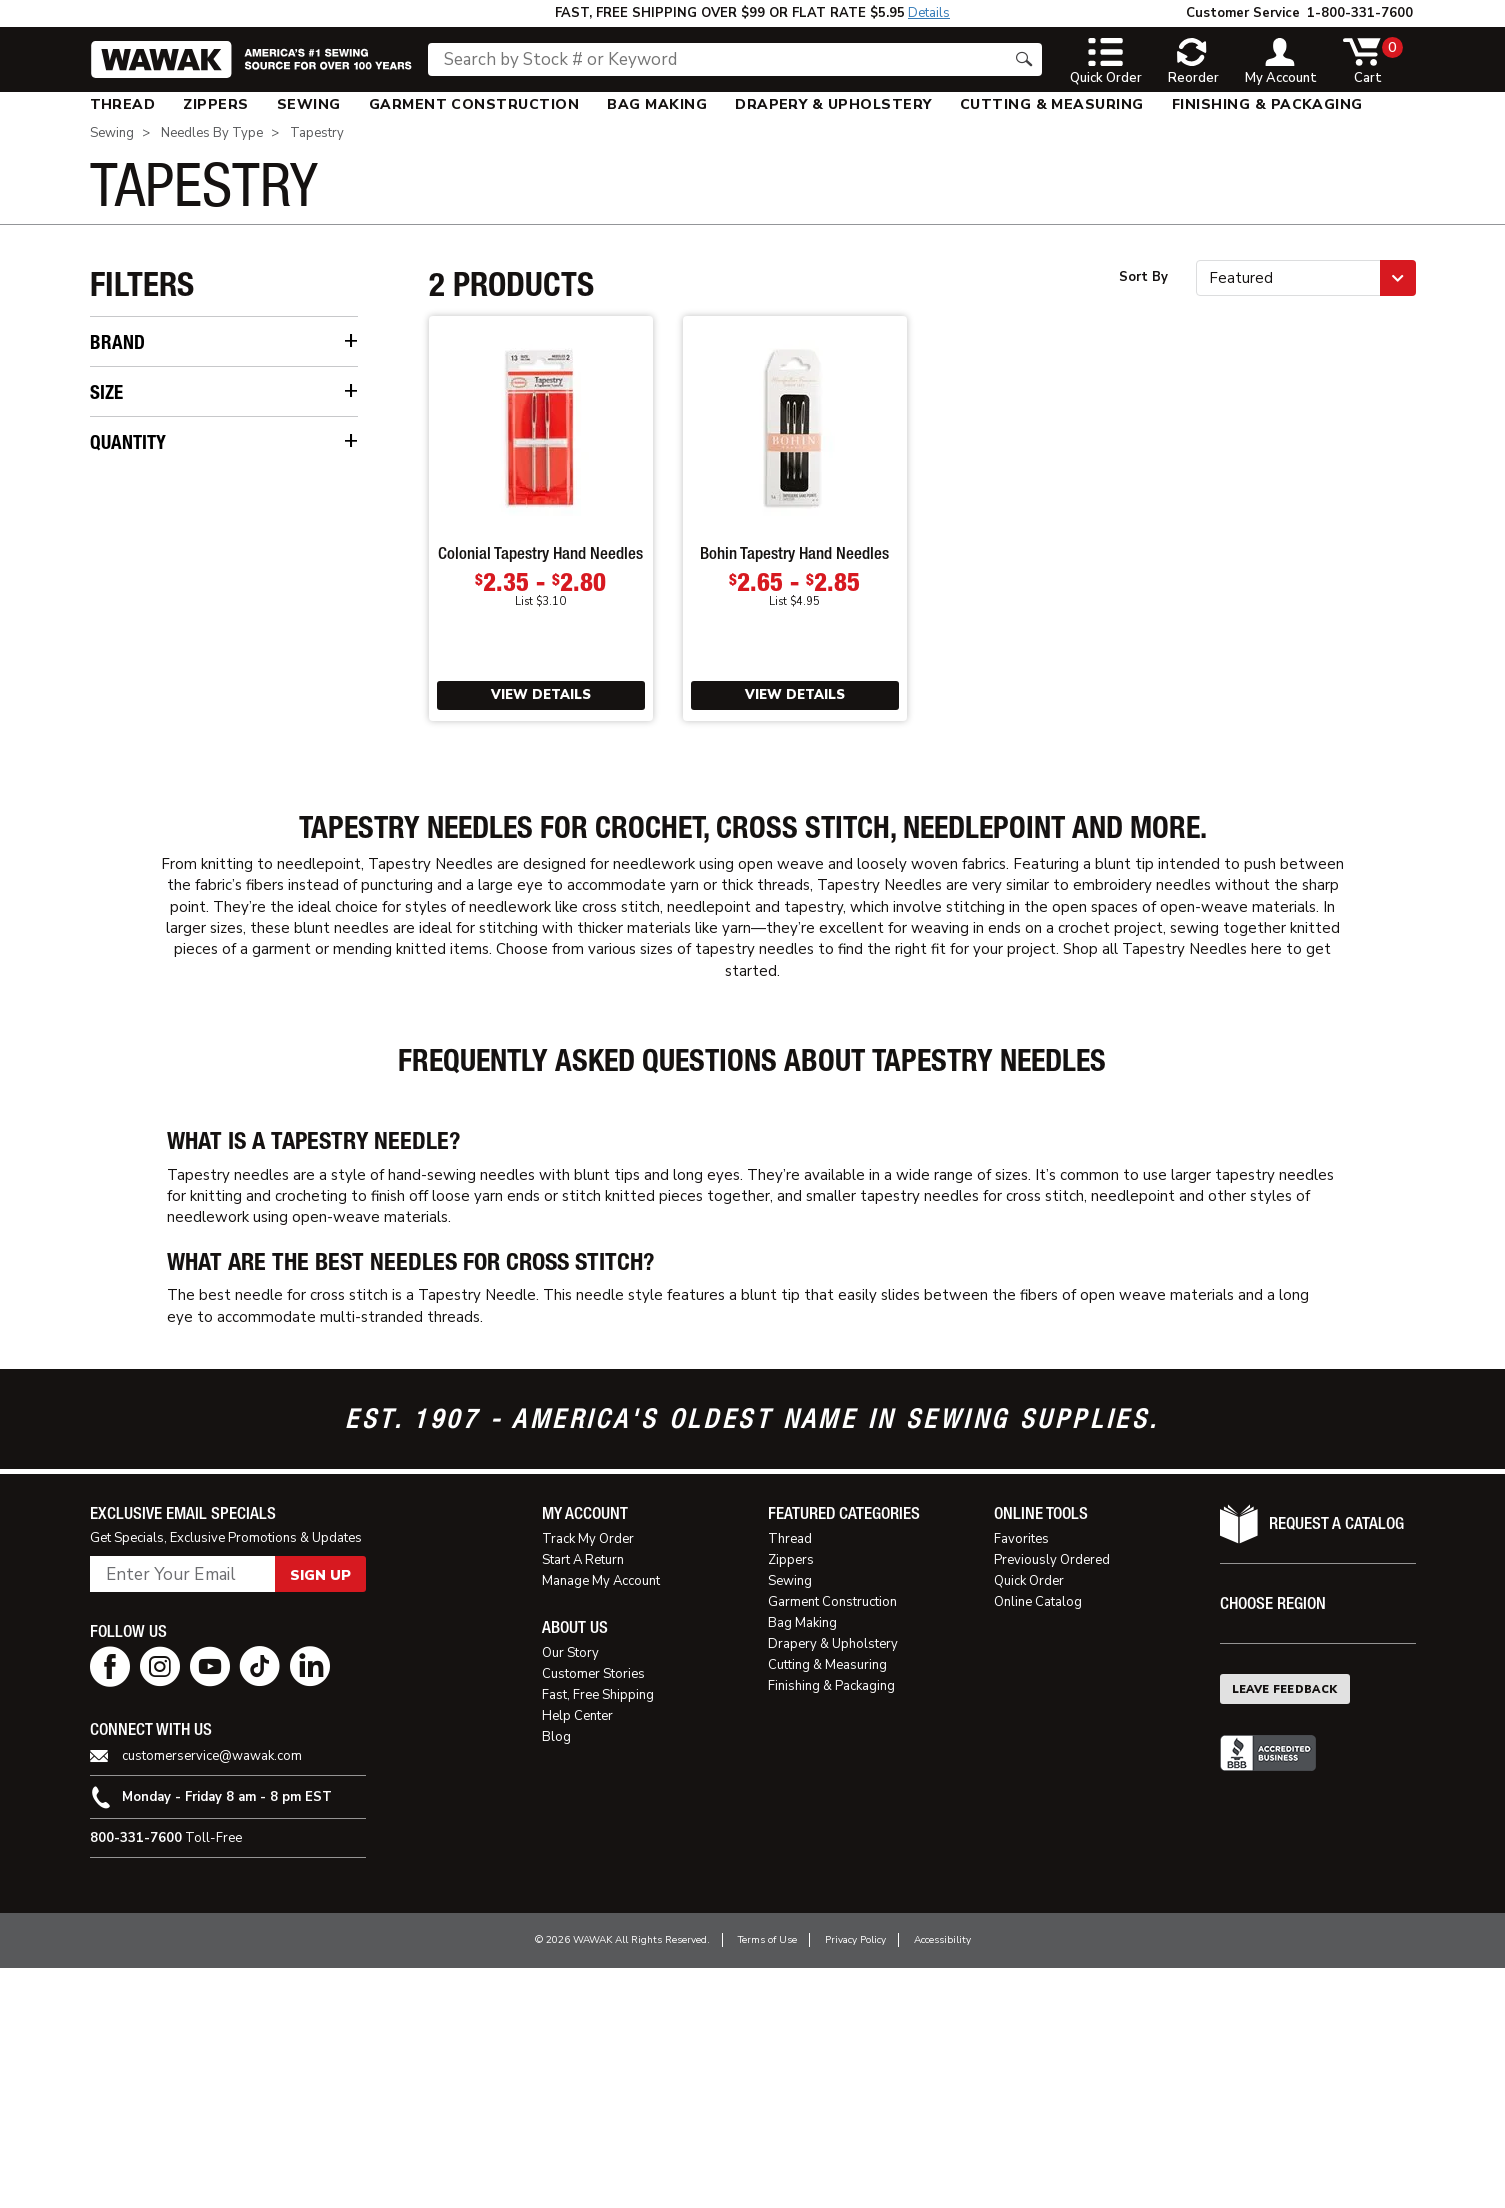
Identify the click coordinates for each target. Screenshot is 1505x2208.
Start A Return (583, 1801)
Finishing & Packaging (1267, 104)
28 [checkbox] (123, 746)
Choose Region (1273, 1844)
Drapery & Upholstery (833, 104)
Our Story (570, 1894)
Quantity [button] (128, 828)
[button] (1306, 278)
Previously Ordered (1052, 1801)
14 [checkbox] (123, 529)
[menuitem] (123, 104)
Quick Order (1029, 1822)
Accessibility (942, 2181)
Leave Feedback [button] (1285, 1930)
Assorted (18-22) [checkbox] (174, 777)
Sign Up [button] (320, 1816)
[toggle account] (1281, 62)
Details (929, 13)
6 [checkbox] (119, 926)
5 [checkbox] (119, 895)
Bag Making (657, 104)
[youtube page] (210, 1907)
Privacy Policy (855, 2181)
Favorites (1021, 1780)
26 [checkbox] (123, 715)
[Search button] (1024, 59)
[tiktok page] (260, 1907)
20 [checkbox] (123, 622)
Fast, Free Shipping (598, 1936)
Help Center (577, 1957)
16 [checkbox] (123, 560)
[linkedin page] (310, 1907)
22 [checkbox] (123, 653)
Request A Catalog (1336, 1764)
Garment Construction (474, 104)
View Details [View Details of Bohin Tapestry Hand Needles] (795, 695)
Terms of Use (767, 2181)
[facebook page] (110, 1907)
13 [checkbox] (123, 498)
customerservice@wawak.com (212, 1997)
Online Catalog (1038, 1843)
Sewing (309, 104)
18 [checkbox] (123, 591)
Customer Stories (593, 1915)
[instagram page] (160, 1907)
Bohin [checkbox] (134, 379)
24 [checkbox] (123, 684)
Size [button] (106, 461)
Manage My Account (601, 1822)
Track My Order (588, 1780)
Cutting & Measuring (1052, 104)
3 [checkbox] (119, 864)
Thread (123, 104)
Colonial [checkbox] (141, 410)
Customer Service (1243, 13)
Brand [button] (117, 342)
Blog (556, 1978)
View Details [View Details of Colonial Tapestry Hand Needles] (541, 695)
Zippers (215, 104)
